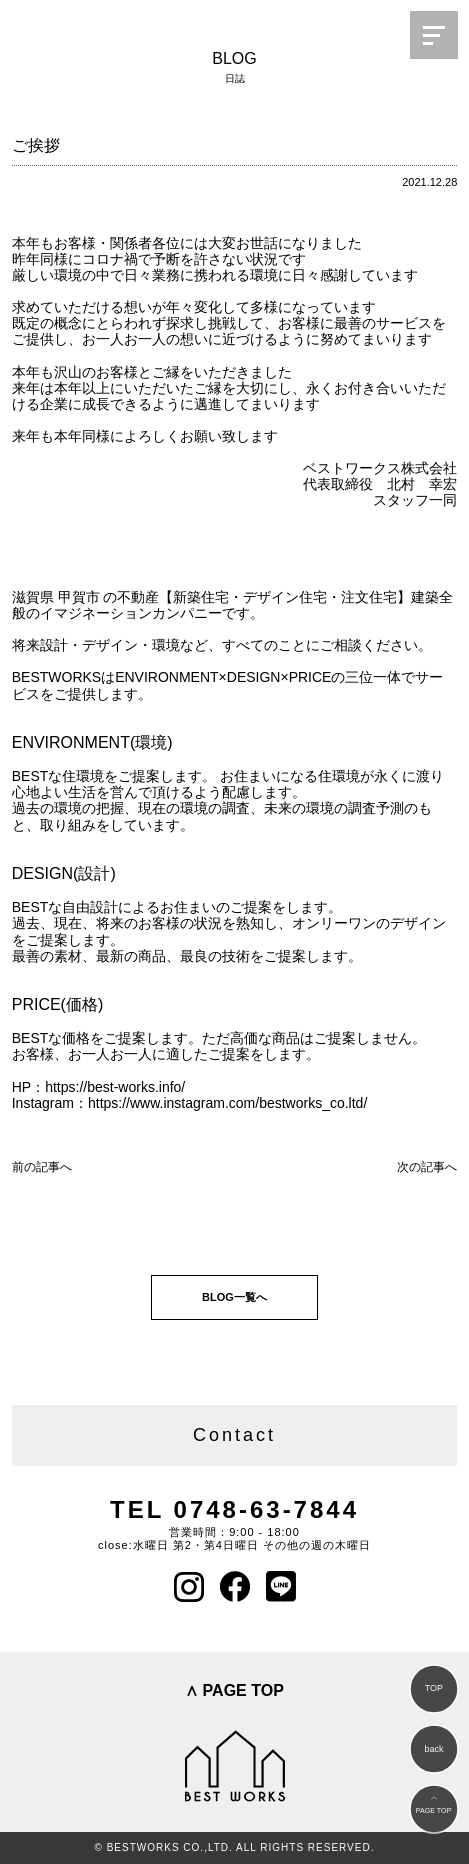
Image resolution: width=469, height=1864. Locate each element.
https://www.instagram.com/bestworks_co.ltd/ (227, 1103)
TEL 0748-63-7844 (234, 1509)
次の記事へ (427, 1167)
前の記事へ (42, 1167)
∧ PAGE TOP (234, 1690)
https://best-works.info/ (115, 1087)
